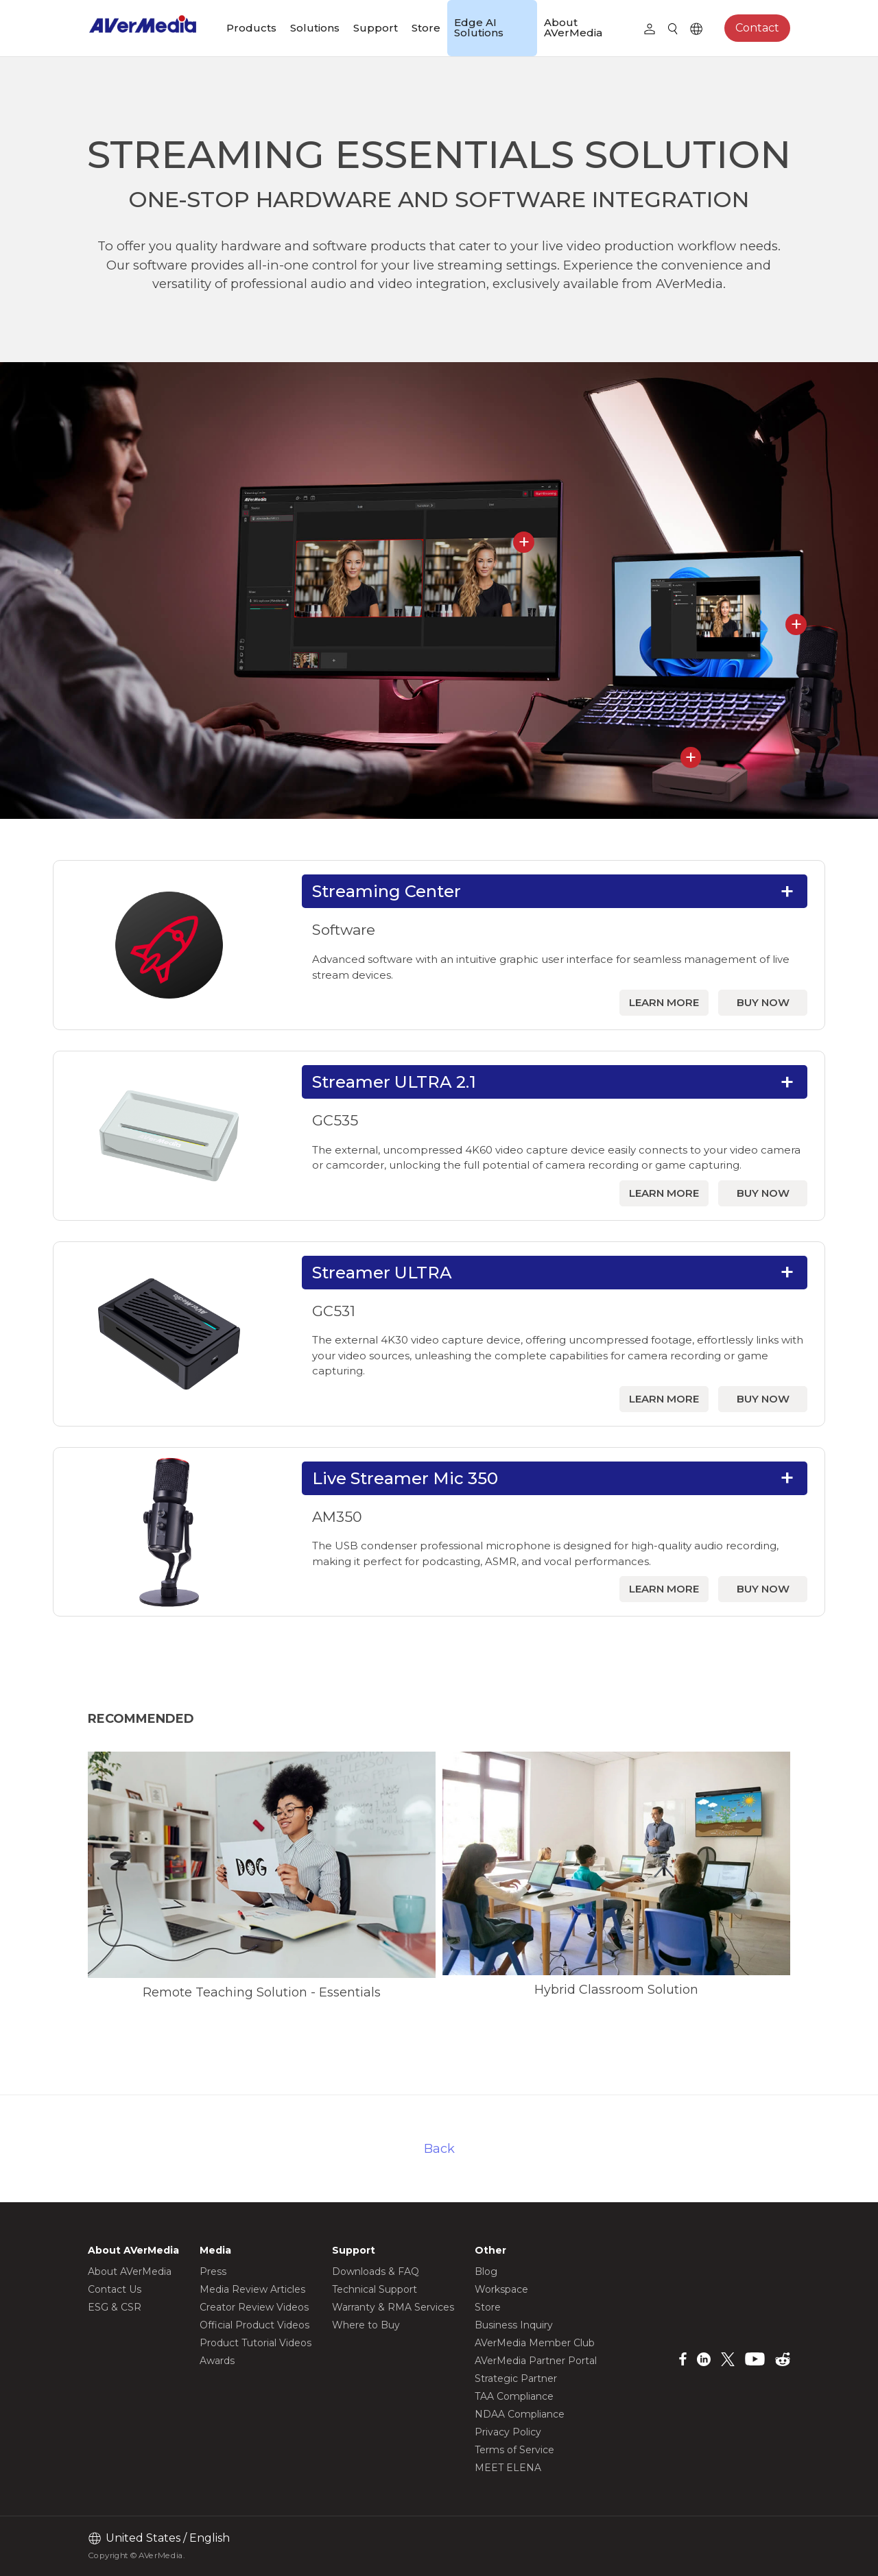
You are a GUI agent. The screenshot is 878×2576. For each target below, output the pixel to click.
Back (439, 2148)
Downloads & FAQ (375, 2271)
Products (251, 27)
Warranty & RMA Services (393, 2307)
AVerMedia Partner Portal (536, 2360)
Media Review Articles (252, 2289)
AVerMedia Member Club (535, 2343)
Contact (757, 27)
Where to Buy (366, 2325)
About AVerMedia (573, 27)
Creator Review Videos (254, 2307)
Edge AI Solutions (478, 27)
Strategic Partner (516, 2378)
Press (213, 2271)
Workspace (501, 2289)
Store (426, 27)
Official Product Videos (254, 2325)
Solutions (315, 27)
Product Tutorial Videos (255, 2343)
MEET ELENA (508, 2467)
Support (375, 27)
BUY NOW (763, 1002)
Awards (217, 2360)
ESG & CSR (114, 2307)
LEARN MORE (664, 1002)
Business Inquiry (514, 2325)
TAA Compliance (514, 2396)
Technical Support (374, 2289)
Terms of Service (514, 2450)
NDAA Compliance (520, 2414)
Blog (486, 2271)
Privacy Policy (508, 2432)
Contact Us (114, 2289)
